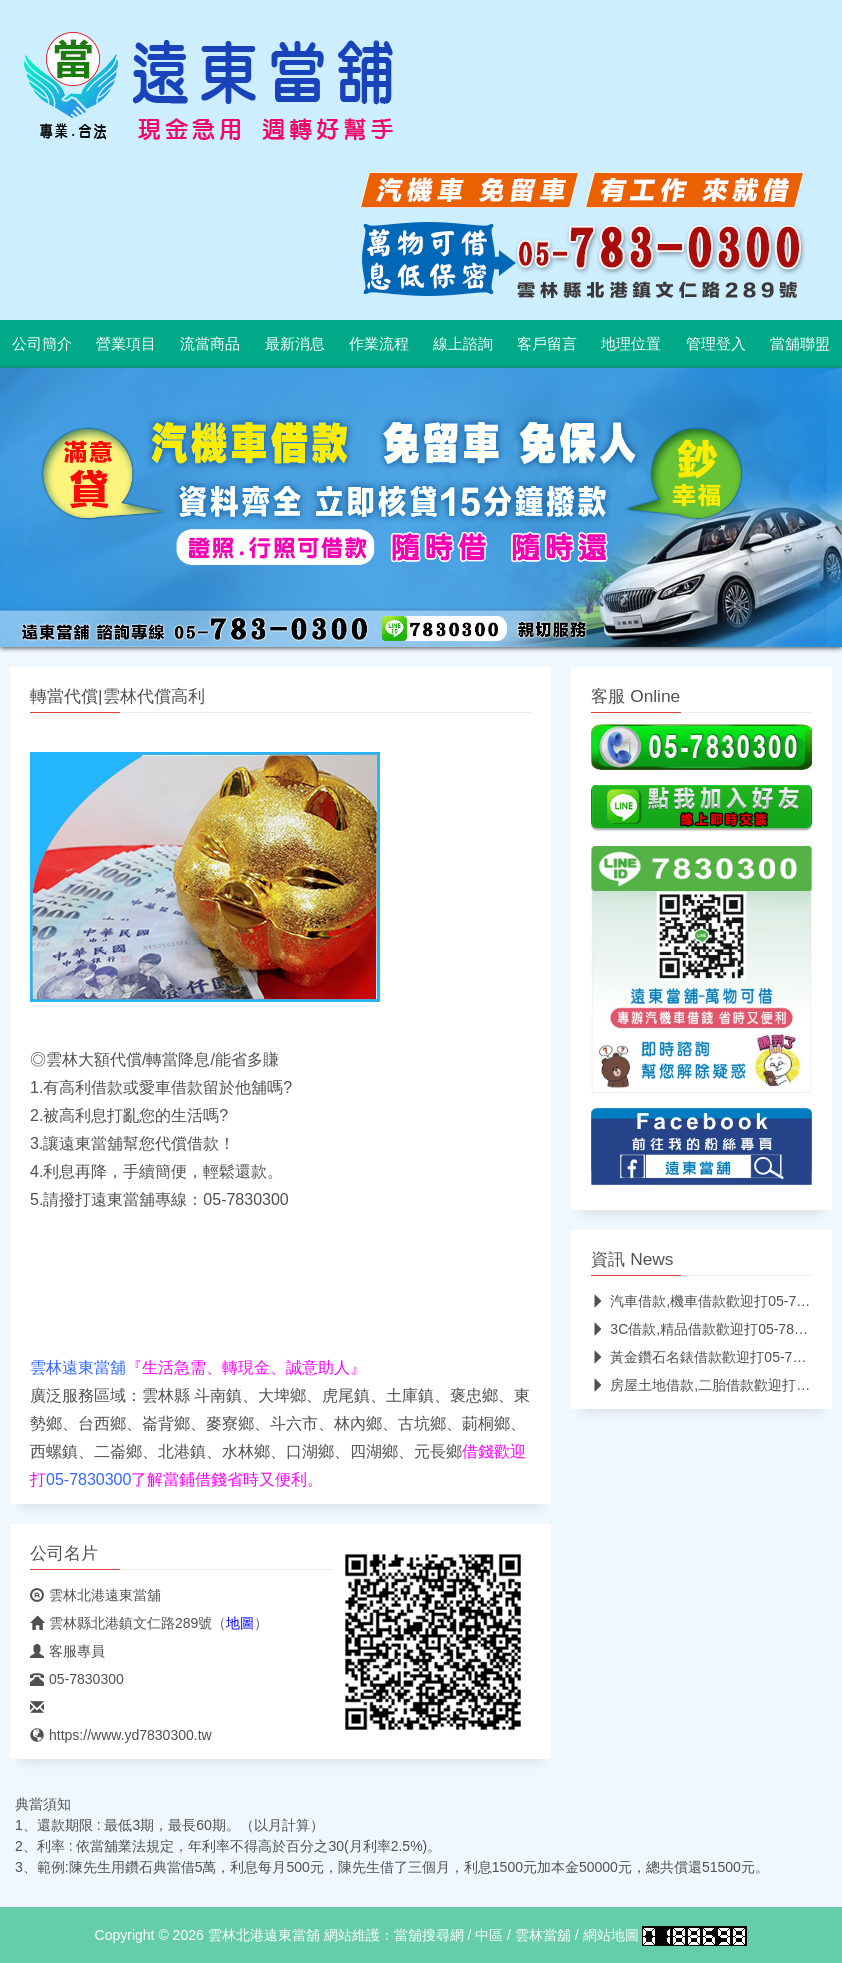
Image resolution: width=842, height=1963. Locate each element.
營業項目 (126, 344)
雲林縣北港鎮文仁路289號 (121, 1623)
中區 (489, 1935)
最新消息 (295, 344)
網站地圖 (611, 1935)
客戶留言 (547, 344)
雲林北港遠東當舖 (95, 1595)
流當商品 (210, 344)
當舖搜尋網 (429, 1935)
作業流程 (379, 344)
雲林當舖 (543, 1935)
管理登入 (716, 344)
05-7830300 (77, 1679)
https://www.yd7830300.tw (121, 1735)
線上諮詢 (463, 344)
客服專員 (67, 1651)
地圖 (240, 1623)
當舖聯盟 (800, 344)
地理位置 (631, 344)
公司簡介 (42, 344)
